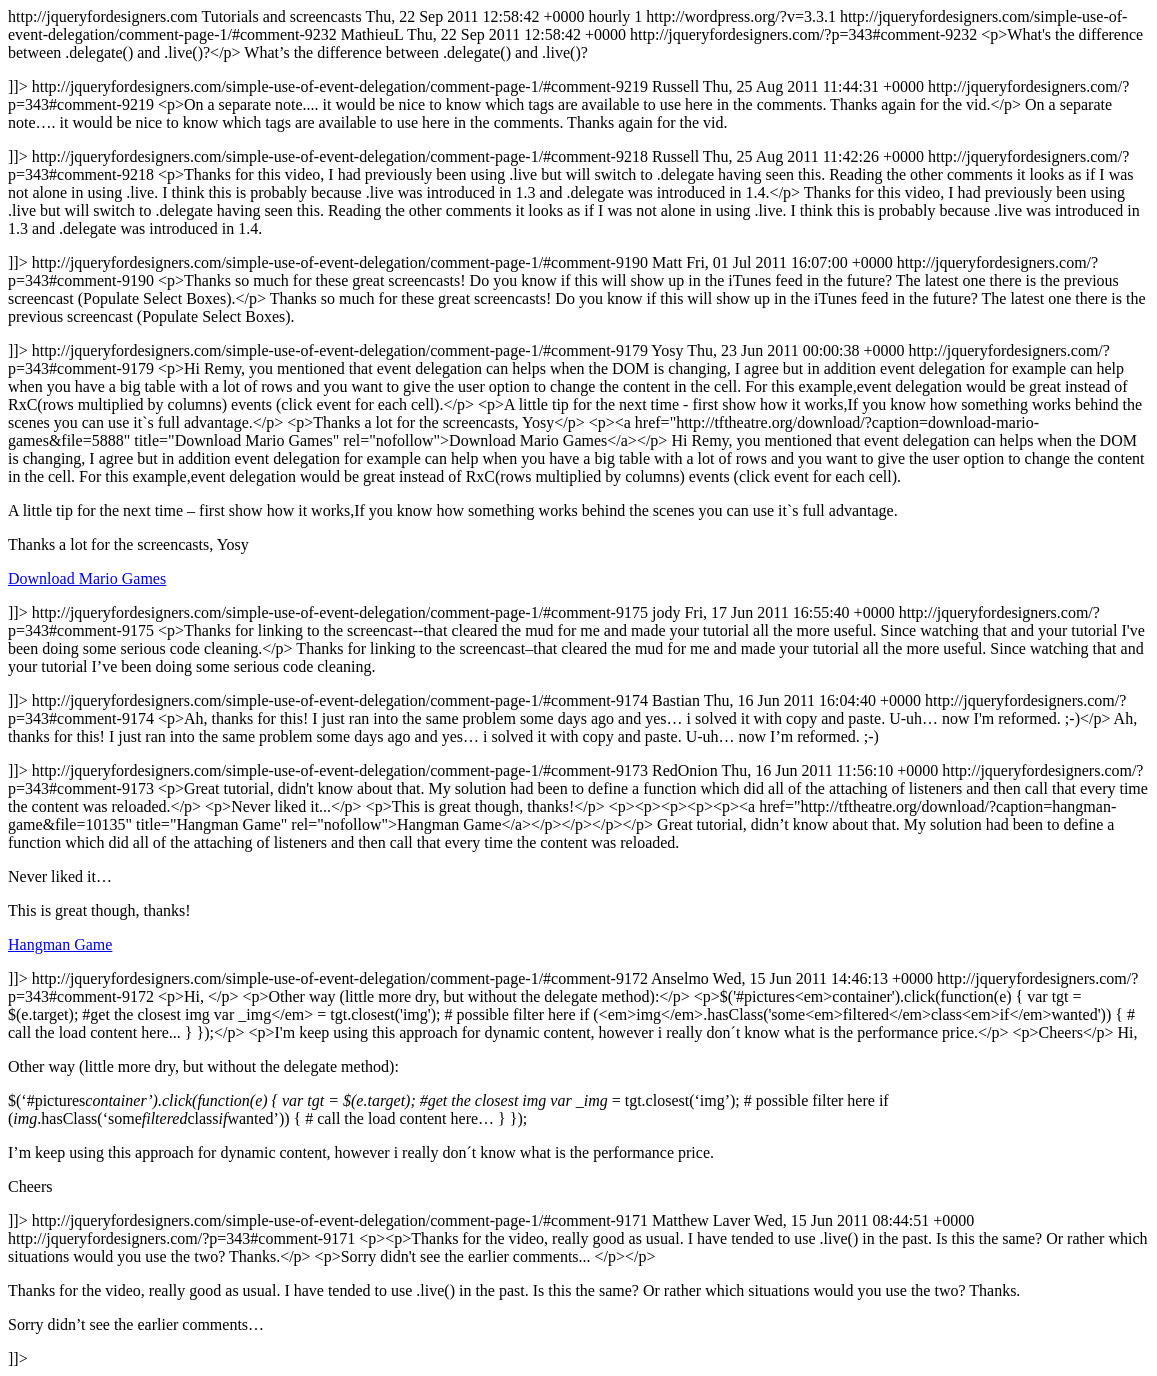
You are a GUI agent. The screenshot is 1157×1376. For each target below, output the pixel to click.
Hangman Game (60, 944)
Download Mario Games (87, 578)
